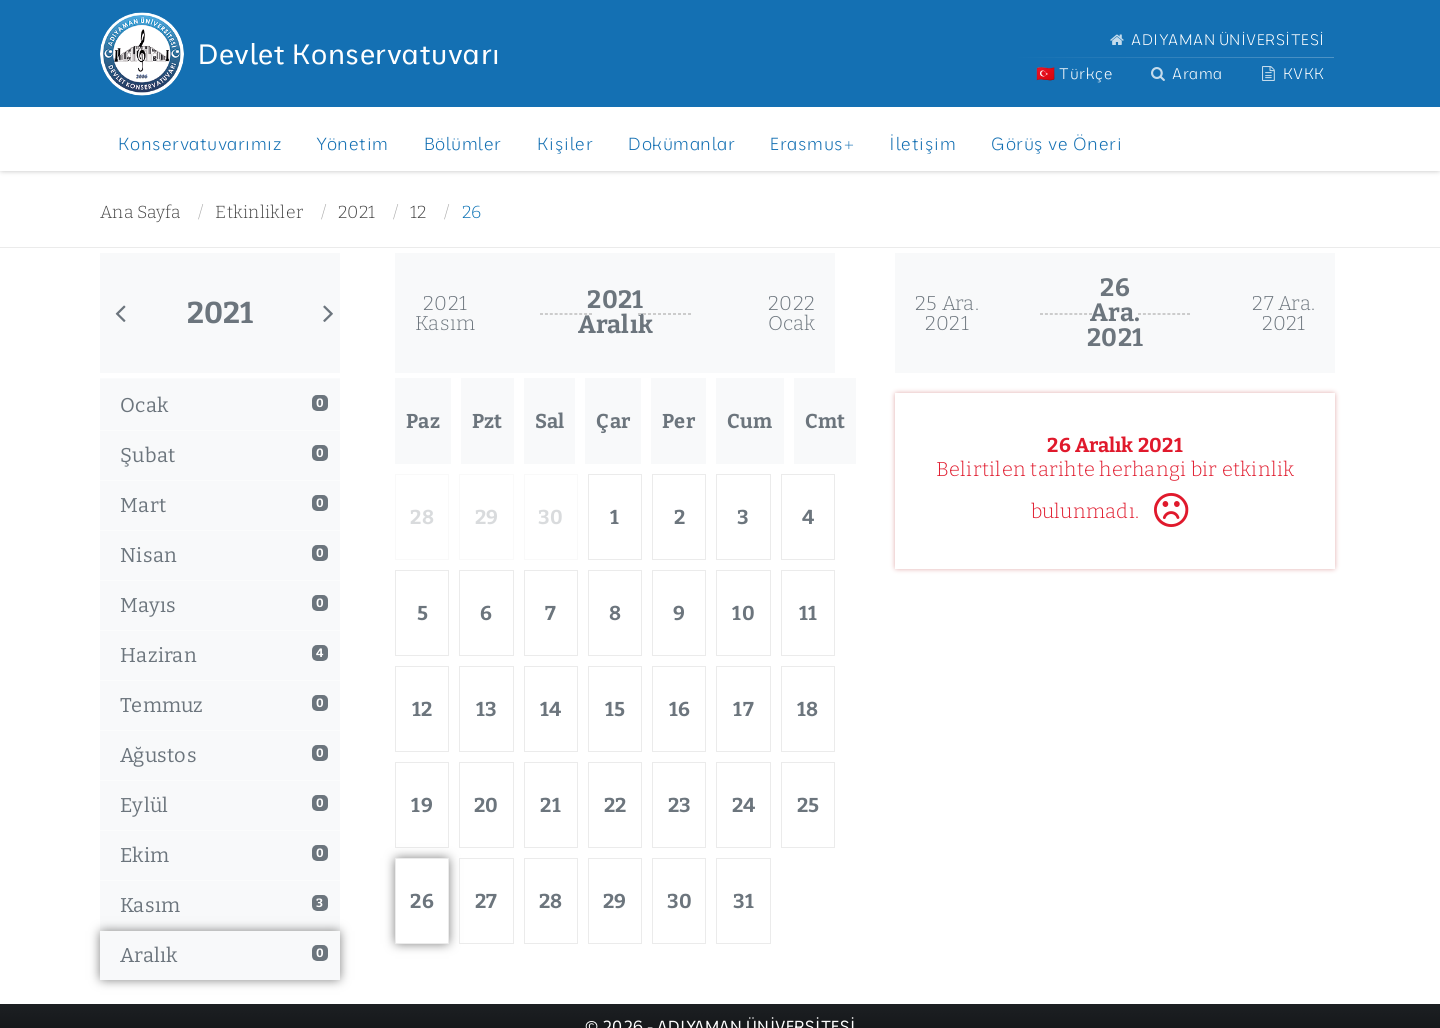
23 (680, 805)
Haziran (224, 655)
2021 (356, 212)
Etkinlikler (259, 212)
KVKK (1291, 73)
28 (551, 901)
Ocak (224, 405)
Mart (224, 505)
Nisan (224, 555)
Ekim (224, 855)
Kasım (224, 905)
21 (550, 805)
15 (615, 709)
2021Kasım (445, 313)
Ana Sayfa (140, 212)
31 (744, 901)
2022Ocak (792, 313)
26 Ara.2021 (1115, 313)
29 (615, 901)
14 (551, 709)
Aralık (224, 955)
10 (743, 613)
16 (680, 709)
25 (808, 805)
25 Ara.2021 (947, 313)
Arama (1184, 73)
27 (486, 901)
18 (808, 709)
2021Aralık (616, 312)
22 (615, 805)
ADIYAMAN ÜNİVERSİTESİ (1215, 39)
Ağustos (224, 755)
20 (486, 805)
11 (808, 613)
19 (422, 805)
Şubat (224, 455)
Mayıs (224, 605)
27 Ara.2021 (1283, 313)
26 (472, 212)
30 (680, 901)
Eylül (224, 805)
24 (744, 805)
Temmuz (224, 705)
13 (487, 709)
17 (743, 709)
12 (418, 212)
